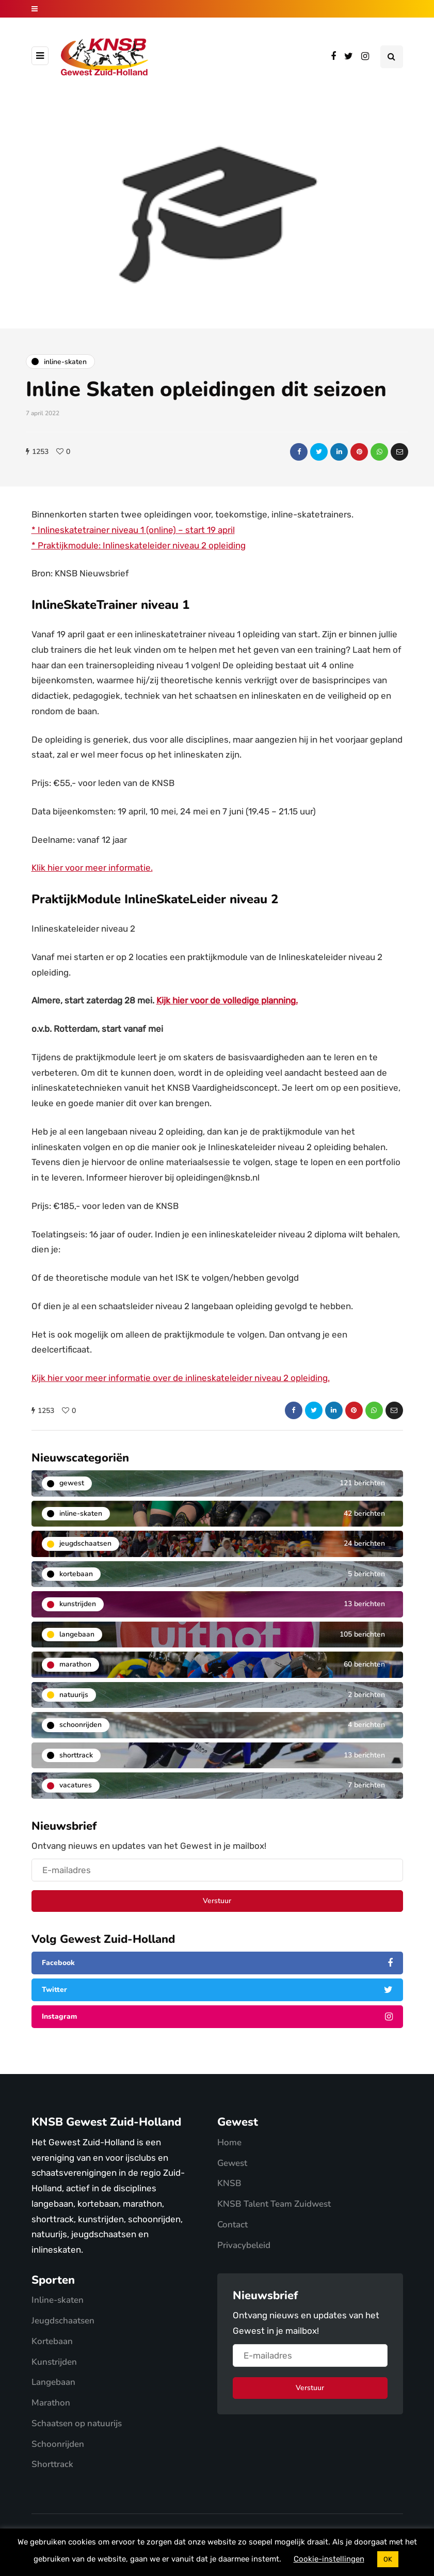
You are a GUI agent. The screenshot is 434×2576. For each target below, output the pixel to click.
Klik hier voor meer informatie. (92, 867)
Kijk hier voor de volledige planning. (227, 1000)
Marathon (50, 2403)
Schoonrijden (57, 2444)
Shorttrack (52, 2464)
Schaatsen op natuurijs (76, 2423)
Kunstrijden (54, 2362)
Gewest (232, 2163)
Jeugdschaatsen (62, 2321)
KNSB (229, 2183)
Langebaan (53, 2382)
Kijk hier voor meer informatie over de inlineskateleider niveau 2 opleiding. (180, 1378)
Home (229, 2142)
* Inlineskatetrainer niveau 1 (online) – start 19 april (133, 530)
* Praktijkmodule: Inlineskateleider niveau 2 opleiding (138, 545)
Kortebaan (52, 2341)
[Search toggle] (391, 56)
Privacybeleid (243, 2245)
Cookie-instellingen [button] (329, 2559)
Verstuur (217, 1901)
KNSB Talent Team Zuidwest (274, 2204)
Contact (232, 2225)
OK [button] (387, 2559)
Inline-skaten (57, 2300)
